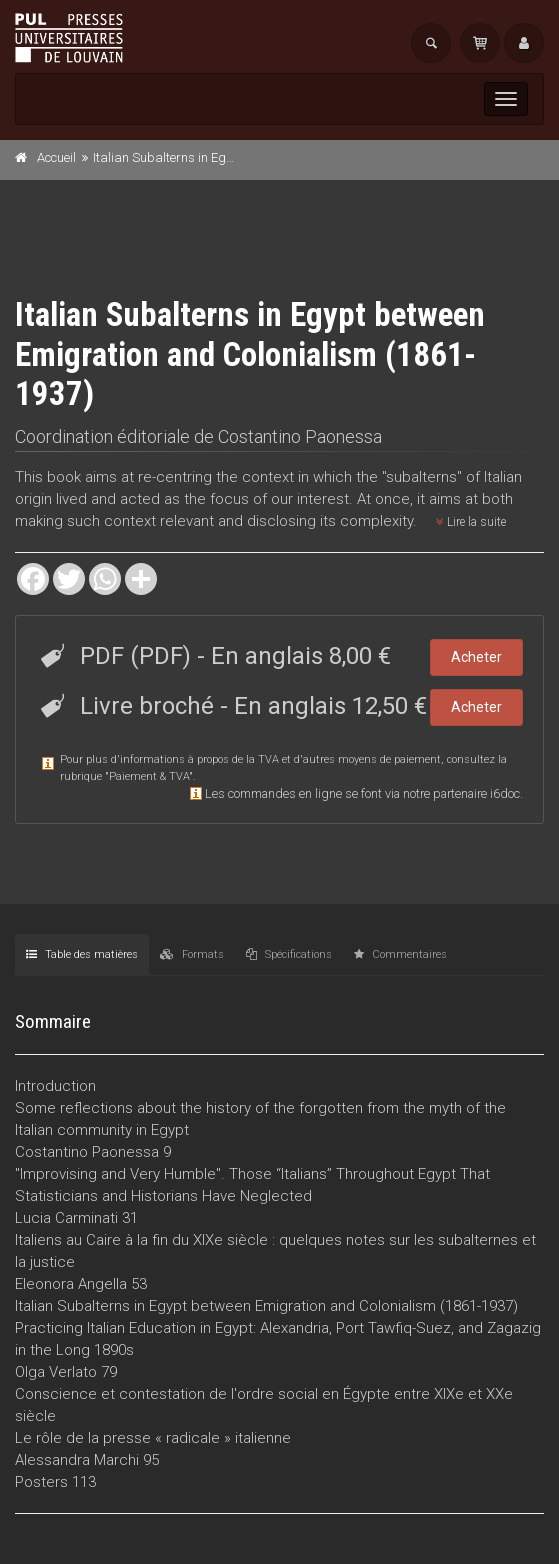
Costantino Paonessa (300, 436)
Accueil (56, 157)
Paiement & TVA (149, 776)
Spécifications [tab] (289, 954)
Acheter (476, 657)
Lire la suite (471, 522)
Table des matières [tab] (82, 954)
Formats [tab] (192, 954)
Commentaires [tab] (400, 954)
